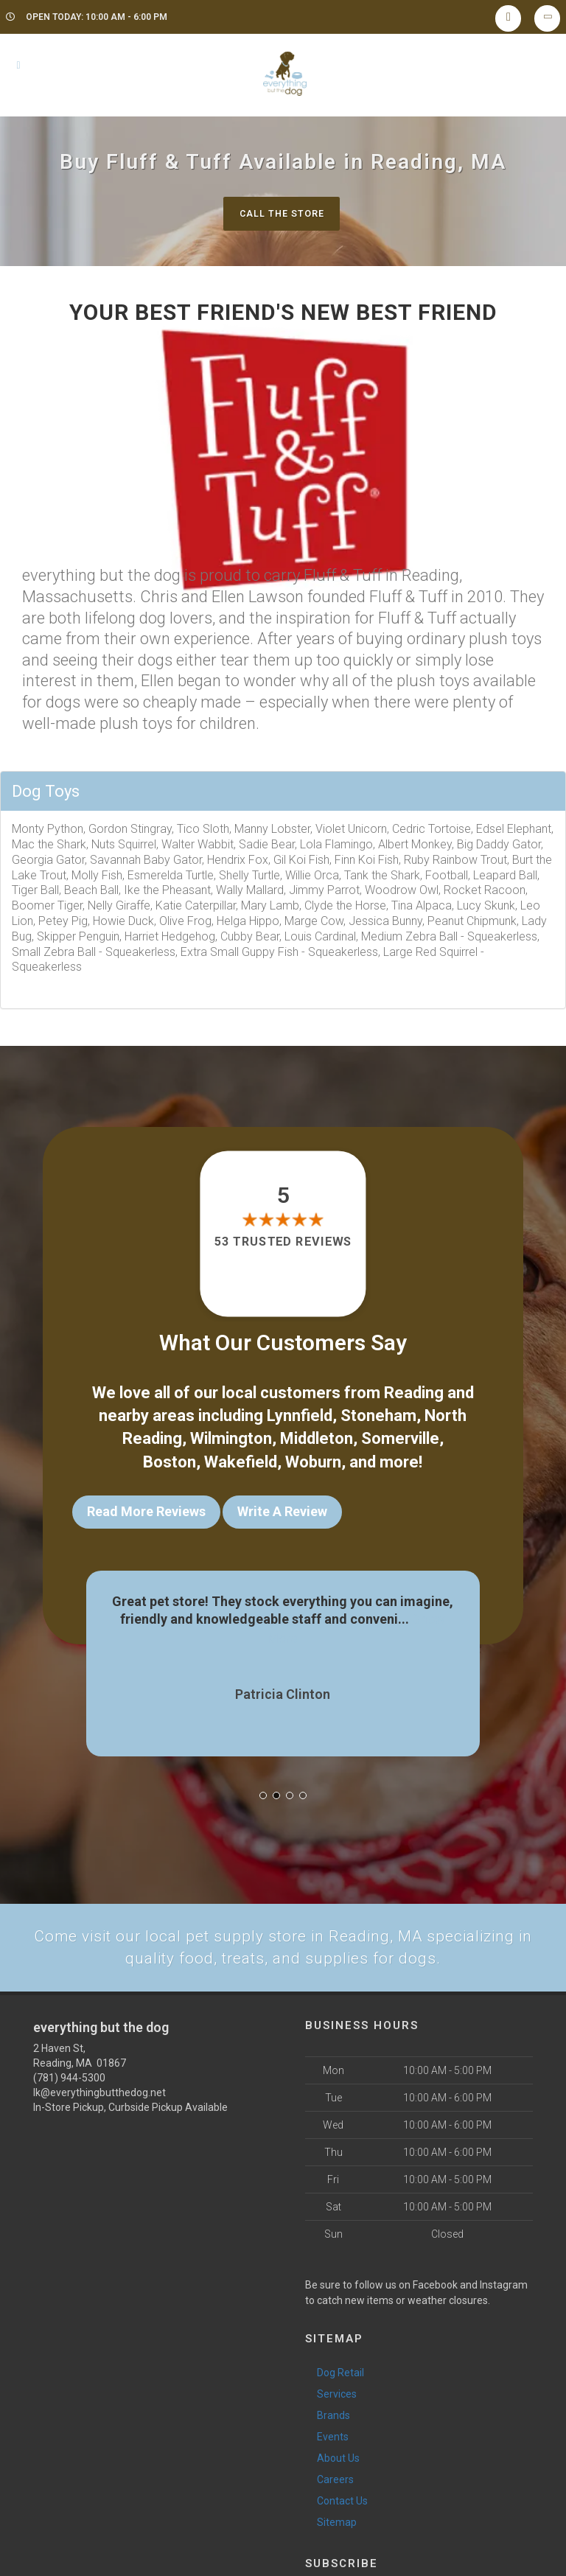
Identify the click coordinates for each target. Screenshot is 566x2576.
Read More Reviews (146, 1504)
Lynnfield (299, 1413)
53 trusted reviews (283, 1243)
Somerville (400, 1434)
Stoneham (378, 1413)
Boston (169, 1455)
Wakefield (240, 1455)
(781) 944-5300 (69, 2067)
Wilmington (231, 1434)
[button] (263, 1783)
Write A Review (282, 1504)
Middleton (316, 1434)
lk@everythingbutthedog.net (99, 2082)
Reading (414, 1392)
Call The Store (281, 213)
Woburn (313, 1455)
